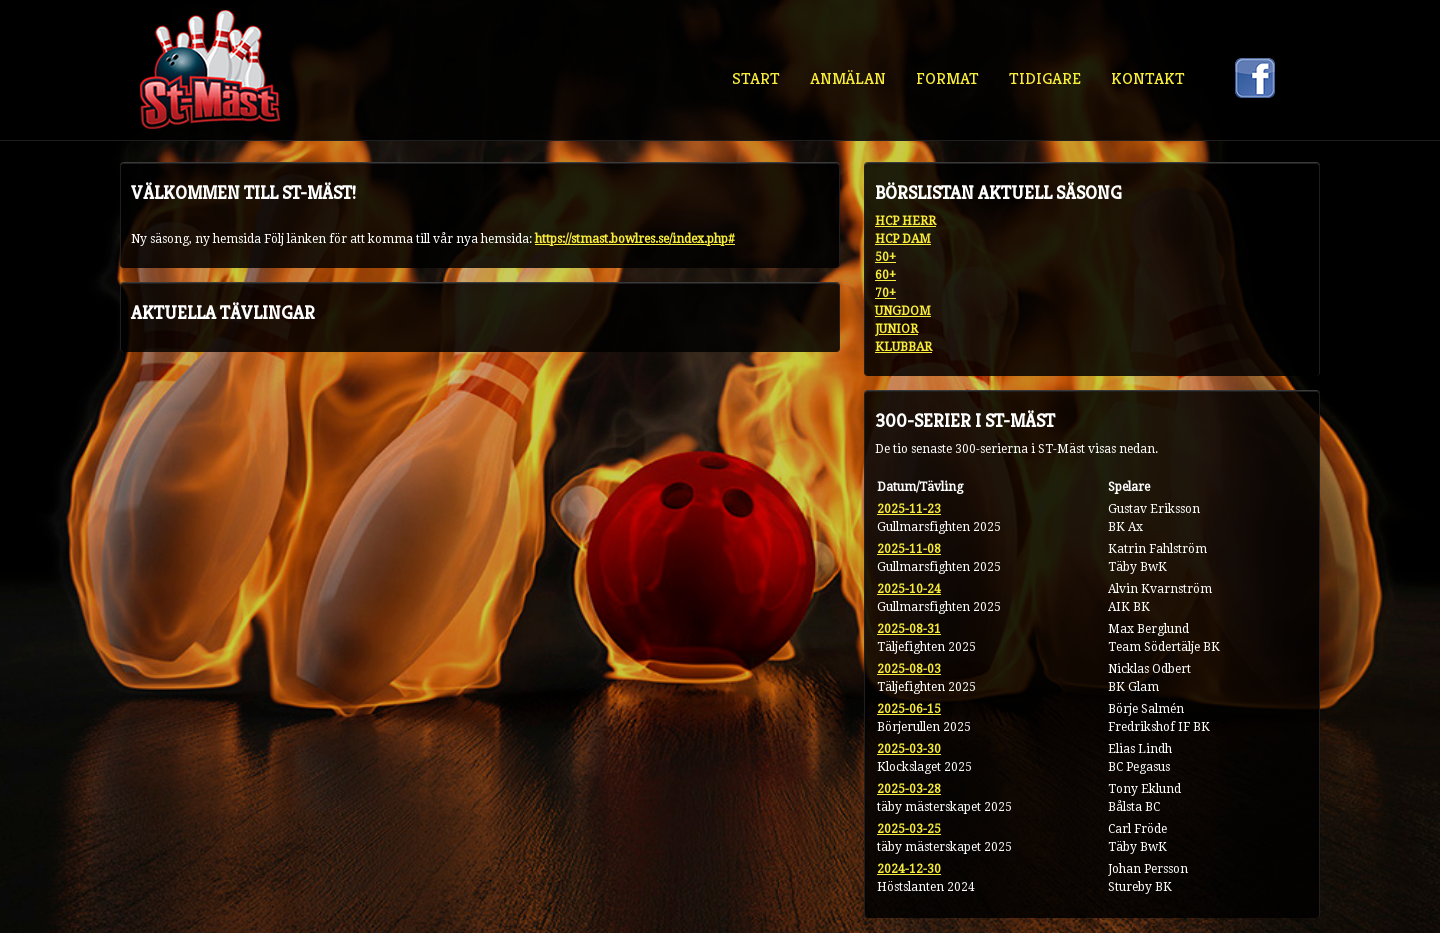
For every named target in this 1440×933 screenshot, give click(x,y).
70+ (885, 293)
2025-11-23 (909, 509)
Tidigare (1045, 78)
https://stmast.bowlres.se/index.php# (635, 239)
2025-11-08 (909, 549)
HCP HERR (905, 221)
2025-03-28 (909, 789)
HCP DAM (903, 239)
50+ (885, 257)
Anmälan (848, 78)
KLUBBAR (903, 347)
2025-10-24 (909, 589)
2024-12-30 (909, 869)
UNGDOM (903, 311)
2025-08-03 (909, 669)
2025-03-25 (909, 829)
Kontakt (1148, 78)
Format (947, 78)
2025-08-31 (909, 629)
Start (756, 78)
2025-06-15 (909, 709)
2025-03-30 (909, 749)
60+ (885, 275)
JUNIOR (896, 329)
